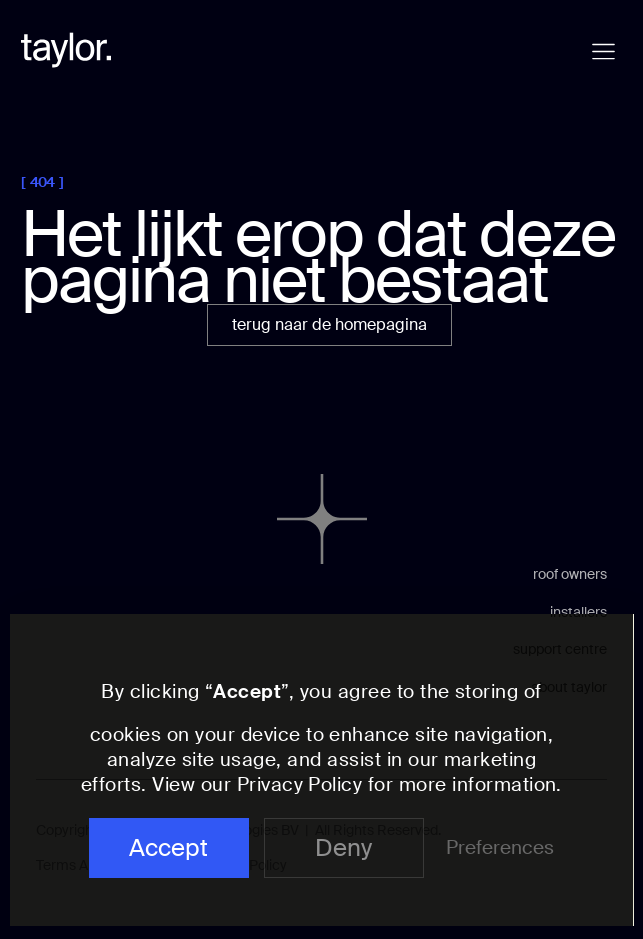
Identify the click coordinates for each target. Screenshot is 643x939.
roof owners (570, 574)
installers (578, 612)
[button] (603, 51)
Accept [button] (168, 847)
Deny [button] (343, 847)
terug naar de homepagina (329, 324)
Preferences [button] (500, 847)
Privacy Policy (300, 784)
